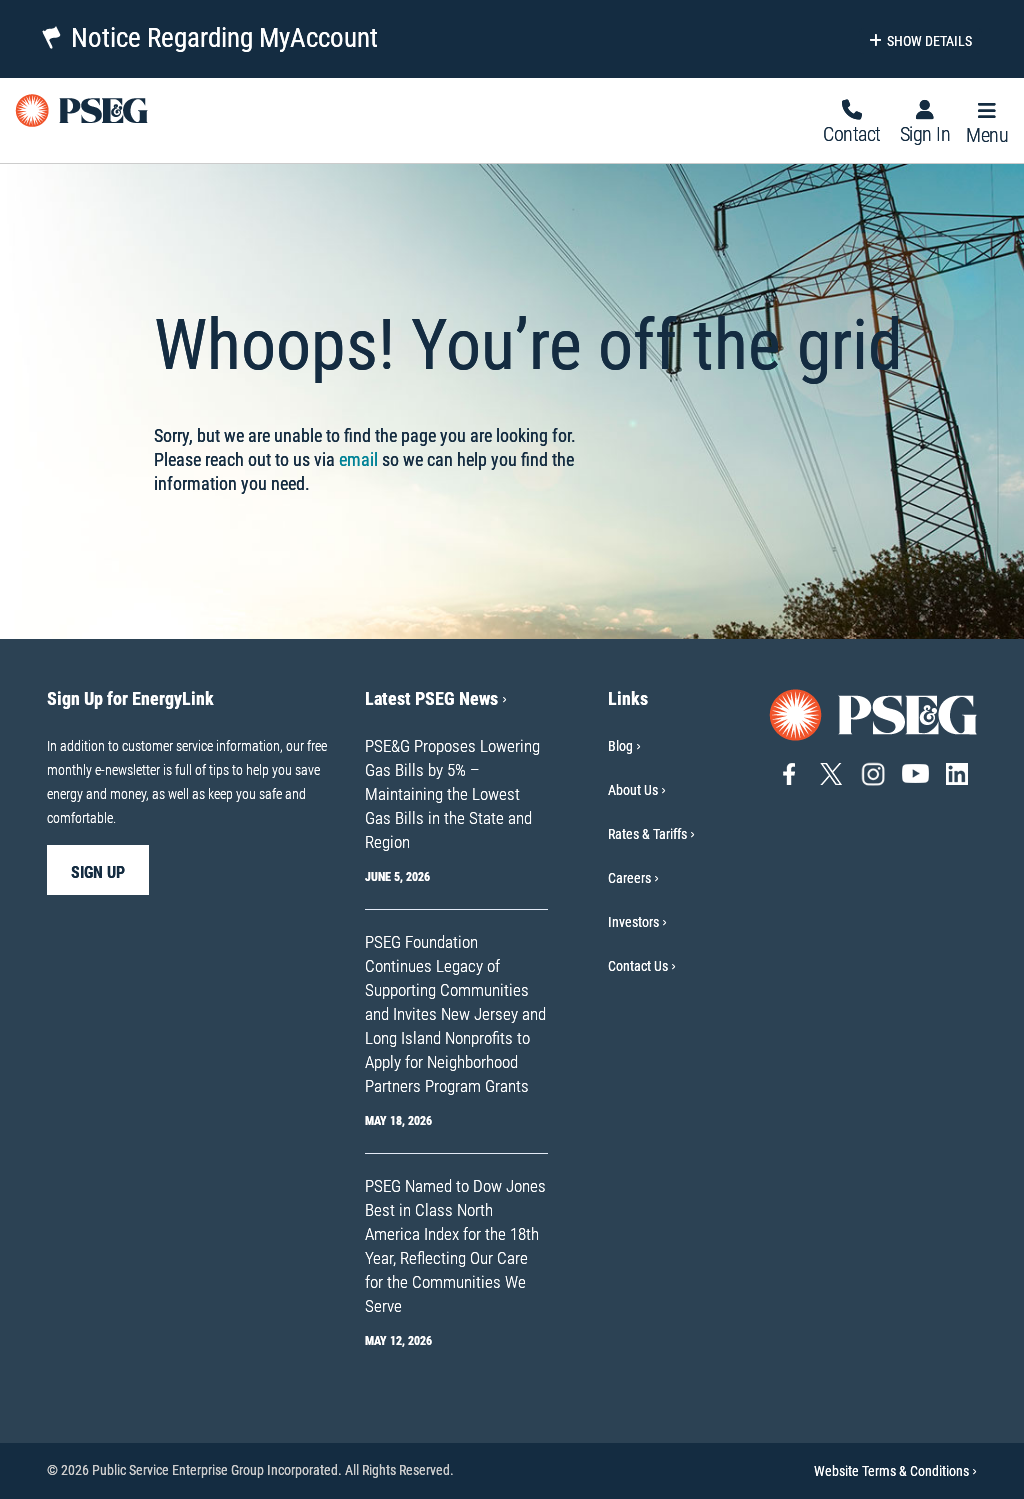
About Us (633, 790)
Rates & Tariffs (647, 834)
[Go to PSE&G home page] (874, 713)
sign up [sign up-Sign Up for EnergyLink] (98, 872)
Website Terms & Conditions (895, 1471)
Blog (620, 746)
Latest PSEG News (436, 698)
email (358, 459)
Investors (633, 922)
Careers (629, 878)
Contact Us (638, 966)
